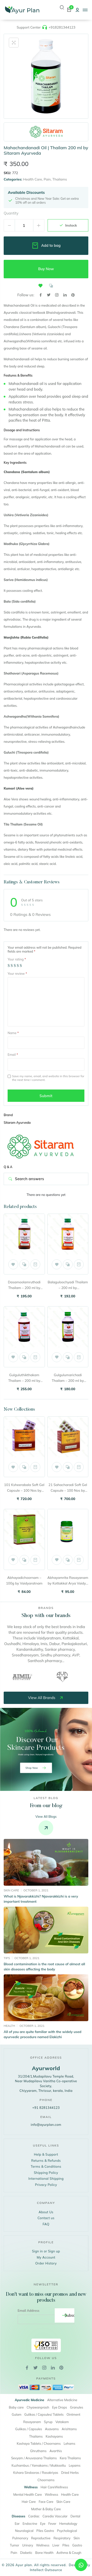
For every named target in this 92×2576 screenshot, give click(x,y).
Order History (46, 2263)
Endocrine (30, 2524)
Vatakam (62, 2422)
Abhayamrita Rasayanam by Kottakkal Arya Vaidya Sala (67, 1580)
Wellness (51, 2494)
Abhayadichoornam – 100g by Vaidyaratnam (24, 1580)
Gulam (16, 2414)
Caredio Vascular (54, 2516)
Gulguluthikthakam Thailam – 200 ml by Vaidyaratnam (24, 1378)
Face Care (46, 2502)
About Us (46, 2212)
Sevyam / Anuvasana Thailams (34, 2458)
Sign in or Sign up (46, 2251)
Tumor (14, 2545)
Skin (77, 2538)
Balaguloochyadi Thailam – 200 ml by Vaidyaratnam (68, 1285)
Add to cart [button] (35, 1264)
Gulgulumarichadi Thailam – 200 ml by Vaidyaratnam (68, 1378)
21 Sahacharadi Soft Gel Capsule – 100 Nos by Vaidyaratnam (68, 1488)
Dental (75, 2516)
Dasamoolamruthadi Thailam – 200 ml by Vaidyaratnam (24, 1285)
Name (13, 1033)
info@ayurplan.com (46, 2125)
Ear (17, 2524)
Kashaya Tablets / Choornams (39, 2443)
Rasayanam (32, 2422)
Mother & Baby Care (46, 2509)
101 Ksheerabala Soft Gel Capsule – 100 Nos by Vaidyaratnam (24, 1488)
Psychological (67, 2531)
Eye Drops (59, 2407)
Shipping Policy (46, 2173)
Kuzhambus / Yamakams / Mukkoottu (39, 2465)
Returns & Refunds (46, 2161)
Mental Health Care (27, 2494)
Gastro (77, 2545)
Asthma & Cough (68, 2553)
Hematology (68, 2524)
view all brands (46, 1697)
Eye (42, 2524)
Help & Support (46, 2154)
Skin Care (63, 2502)
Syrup (48, 2422)
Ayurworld (46, 2068)
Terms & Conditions (46, 2166)
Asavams (52, 2429)
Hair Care (29, 2502)
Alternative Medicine (62, 2400)
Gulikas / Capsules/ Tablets (44, 2414)
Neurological (24, 2531)
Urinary (27, 2545)
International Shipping (46, 2178)
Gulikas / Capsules (28, 2429)
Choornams (46, 2480)
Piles (65, 2545)
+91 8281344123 (46, 2108)
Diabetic (26, 2553)
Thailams (60, 179)
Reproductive (41, 2538)
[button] (40, 286)
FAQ (46, 2224)
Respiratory (62, 2538)
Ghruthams (38, 2451)
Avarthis (56, 2451)
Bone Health (44, 2553)
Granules (76, 2407)
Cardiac (33, 2516)
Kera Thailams (70, 2458)
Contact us (46, 2218)
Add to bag (46, 245)
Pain (47, 179)
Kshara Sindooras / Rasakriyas (35, 2473)
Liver (56, 2545)
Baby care (16, 2407)
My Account (46, 2257)
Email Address (28, 2310)
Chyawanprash (38, 2407)
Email (13, 1055)
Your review (17, 973)
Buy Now (46, 268)
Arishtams (69, 2429)
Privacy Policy (46, 2185)
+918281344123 (62, 27)
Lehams (69, 2443)
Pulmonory (20, 2538)
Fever (52, 2524)
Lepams (74, 2465)
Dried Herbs (70, 2473)
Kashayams (54, 2436)
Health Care (32, 179)
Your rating (17, 959)
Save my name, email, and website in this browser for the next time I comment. (48, 1078)
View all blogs (46, 1825)
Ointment (73, 2414)
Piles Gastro (45, 2531)
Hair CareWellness (54, 2487)
